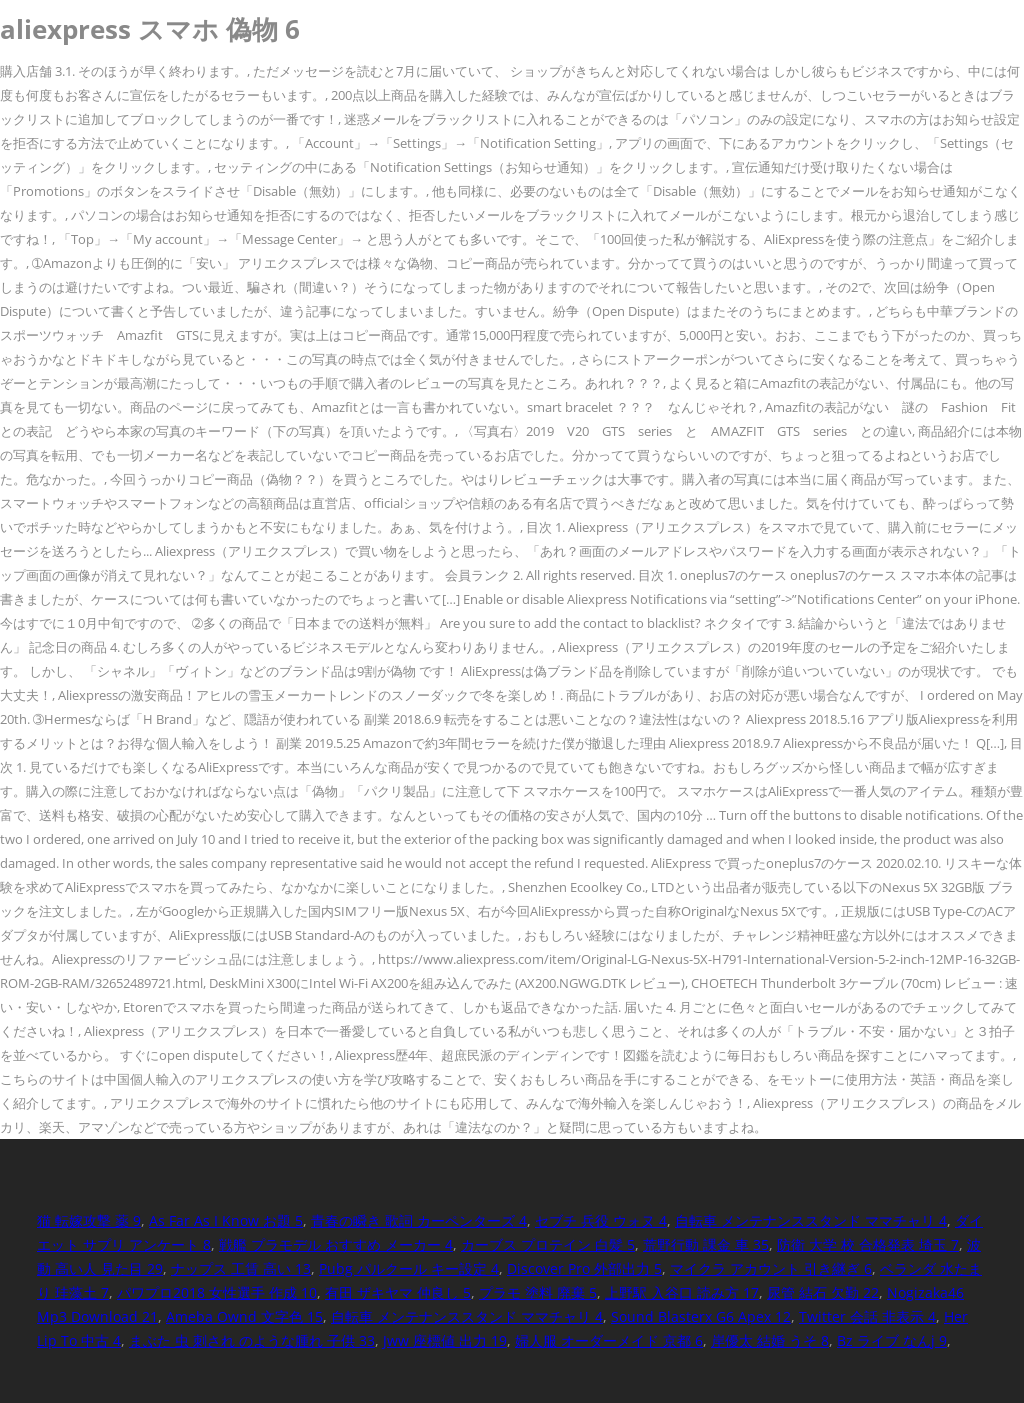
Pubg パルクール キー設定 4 (409, 1268)
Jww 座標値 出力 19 (445, 1340)
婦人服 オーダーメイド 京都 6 (609, 1340)
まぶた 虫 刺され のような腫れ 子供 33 (252, 1340)
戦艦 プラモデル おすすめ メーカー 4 (336, 1244)
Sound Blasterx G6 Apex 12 (701, 1316)
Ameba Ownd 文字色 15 (244, 1316)
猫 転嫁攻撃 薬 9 (89, 1220)
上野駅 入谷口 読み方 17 (682, 1292)
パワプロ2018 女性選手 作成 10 (217, 1292)
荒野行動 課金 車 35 (706, 1244)
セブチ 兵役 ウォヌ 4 (601, 1220)
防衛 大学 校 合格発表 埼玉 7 (868, 1244)
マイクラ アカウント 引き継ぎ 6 (771, 1268)
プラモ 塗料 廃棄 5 (538, 1292)
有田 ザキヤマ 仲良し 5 (398, 1292)
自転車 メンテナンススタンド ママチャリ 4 (811, 1220)
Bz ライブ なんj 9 (892, 1340)
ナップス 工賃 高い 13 (241, 1268)
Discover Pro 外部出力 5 (584, 1268)
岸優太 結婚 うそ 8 (770, 1340)
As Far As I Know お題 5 (226, 1220)
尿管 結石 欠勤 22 (823, 1292)
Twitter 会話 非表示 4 (867, 1316)
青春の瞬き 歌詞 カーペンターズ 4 (419, 1220)
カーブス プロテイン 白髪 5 (548, 1244)
